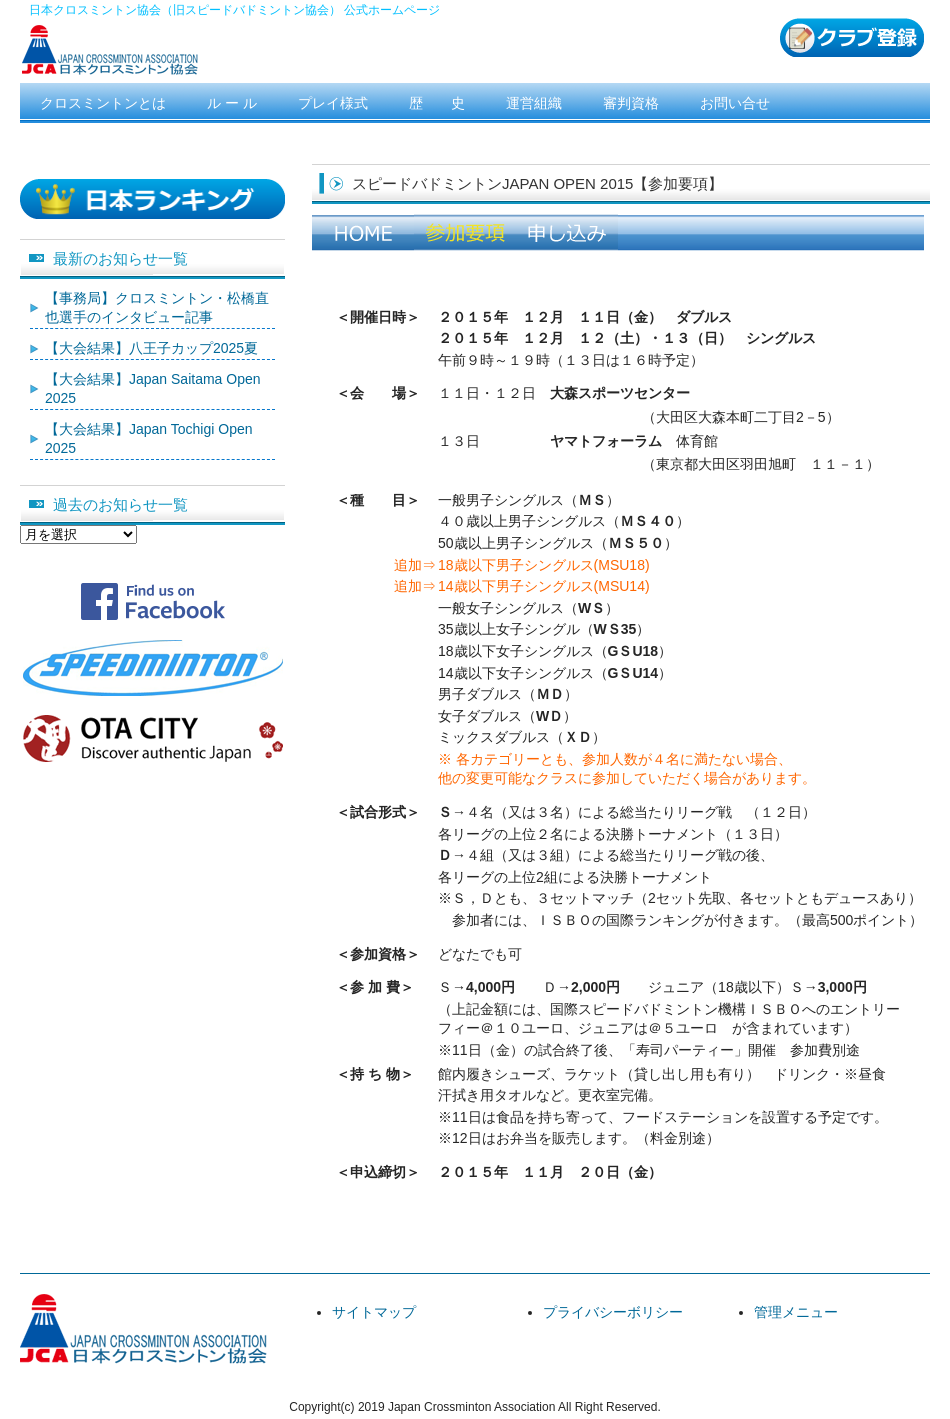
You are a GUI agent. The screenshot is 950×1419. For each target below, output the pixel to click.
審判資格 (631, 103)
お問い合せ (735, 103)
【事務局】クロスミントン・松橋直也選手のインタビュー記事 (157, 308)
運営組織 (534, 103)
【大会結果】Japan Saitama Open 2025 (153, 389)
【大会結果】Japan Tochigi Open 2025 (149, 439)
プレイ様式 (333, 103)
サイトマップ (374, 1312)
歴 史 (437, 103)
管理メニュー (796, 1312)
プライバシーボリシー (613, 1312)
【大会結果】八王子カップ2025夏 (151, 348)
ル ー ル (232, 103)
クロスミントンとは (103, 103)
